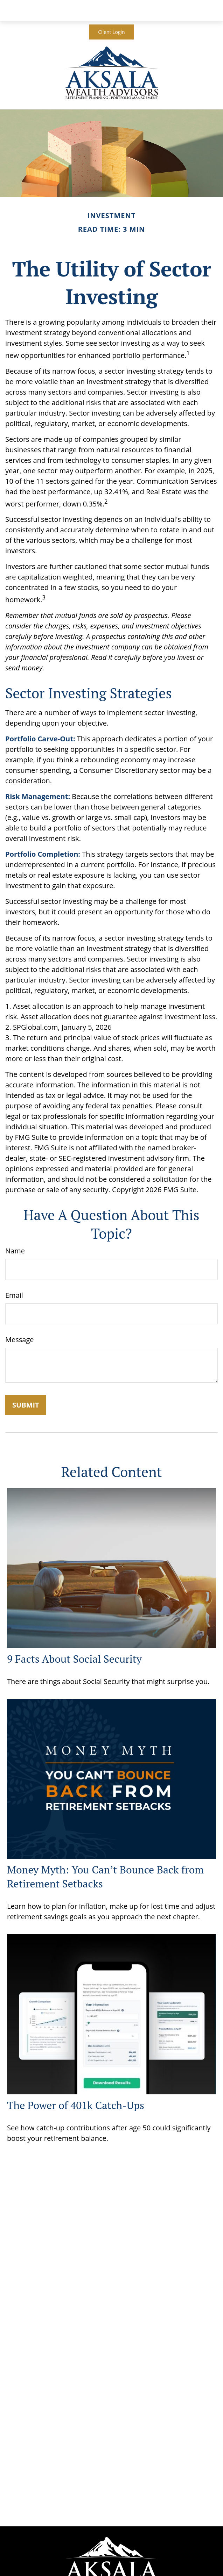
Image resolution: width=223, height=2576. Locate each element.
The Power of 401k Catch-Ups (75, 2105)
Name (15, 1250)
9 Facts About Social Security (74, 1659)
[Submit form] (25, 1405)
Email (14, 1295)
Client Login (111, 32)
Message (19, 1339)
